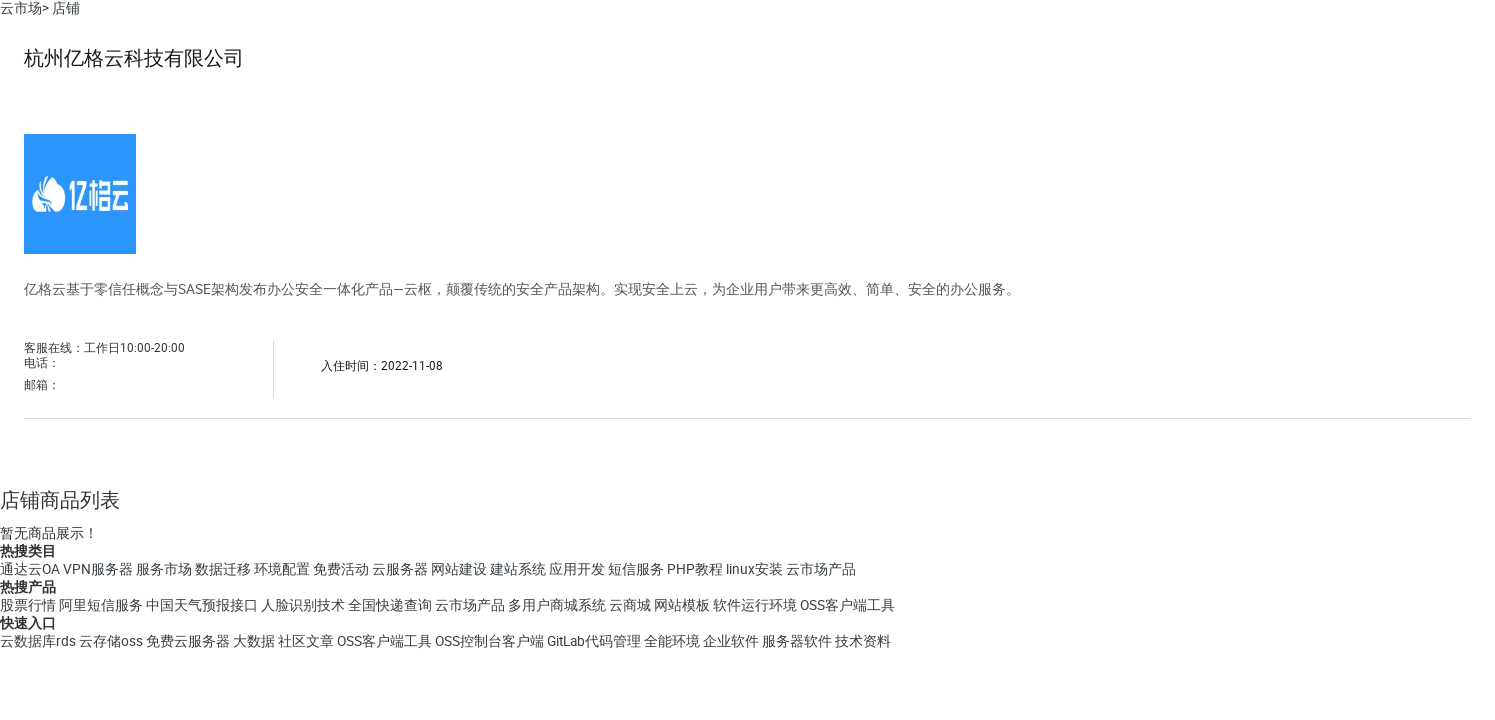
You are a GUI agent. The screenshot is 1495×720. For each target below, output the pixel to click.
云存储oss (111, 641)
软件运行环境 (755, 605)
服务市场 (164, 569)
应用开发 (577, 569)
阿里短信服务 (101, 605)
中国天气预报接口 (202, 605)
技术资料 (863, 641)
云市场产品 (821, 569)
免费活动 (341, 569)
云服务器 (400, 569)
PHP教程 (695, 569)
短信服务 (636, 569)
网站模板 (682, 605)
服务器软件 (797, 641)
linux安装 (754, 569)
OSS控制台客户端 (489, 641)
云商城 (630, 605)
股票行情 (28, 605)
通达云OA (30, 569)
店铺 (66, 8)
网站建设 (459, 569)
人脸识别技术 (303, 605)
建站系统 (518, 569)
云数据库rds (38, 641)
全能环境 (672, 641)
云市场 (21, 8)
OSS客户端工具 (847, 605)
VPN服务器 (98, 569)
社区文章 (306, 641)
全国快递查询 (390, 605)
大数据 (254, 641)
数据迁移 (223, 569)
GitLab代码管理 (594, 641)
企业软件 (731, 641)
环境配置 (282, 569)
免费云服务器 (188, 641)
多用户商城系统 (557, 605)
